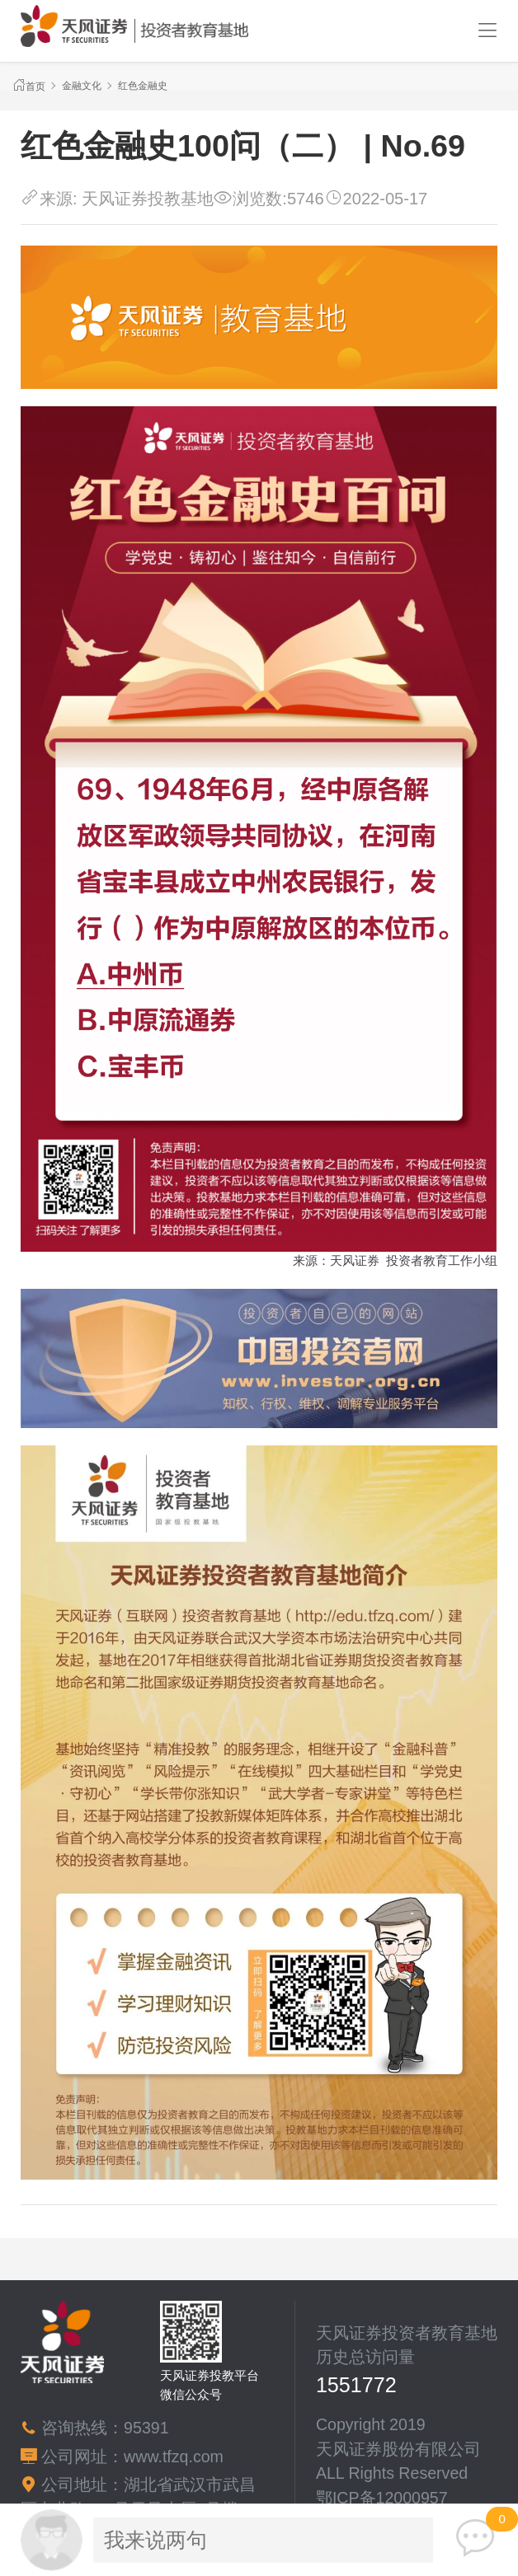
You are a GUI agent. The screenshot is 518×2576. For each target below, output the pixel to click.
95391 (146, 2428)
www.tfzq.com (174, 2456)
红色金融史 (142, 85)
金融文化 (81, 85)
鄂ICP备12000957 (382, 2498)
